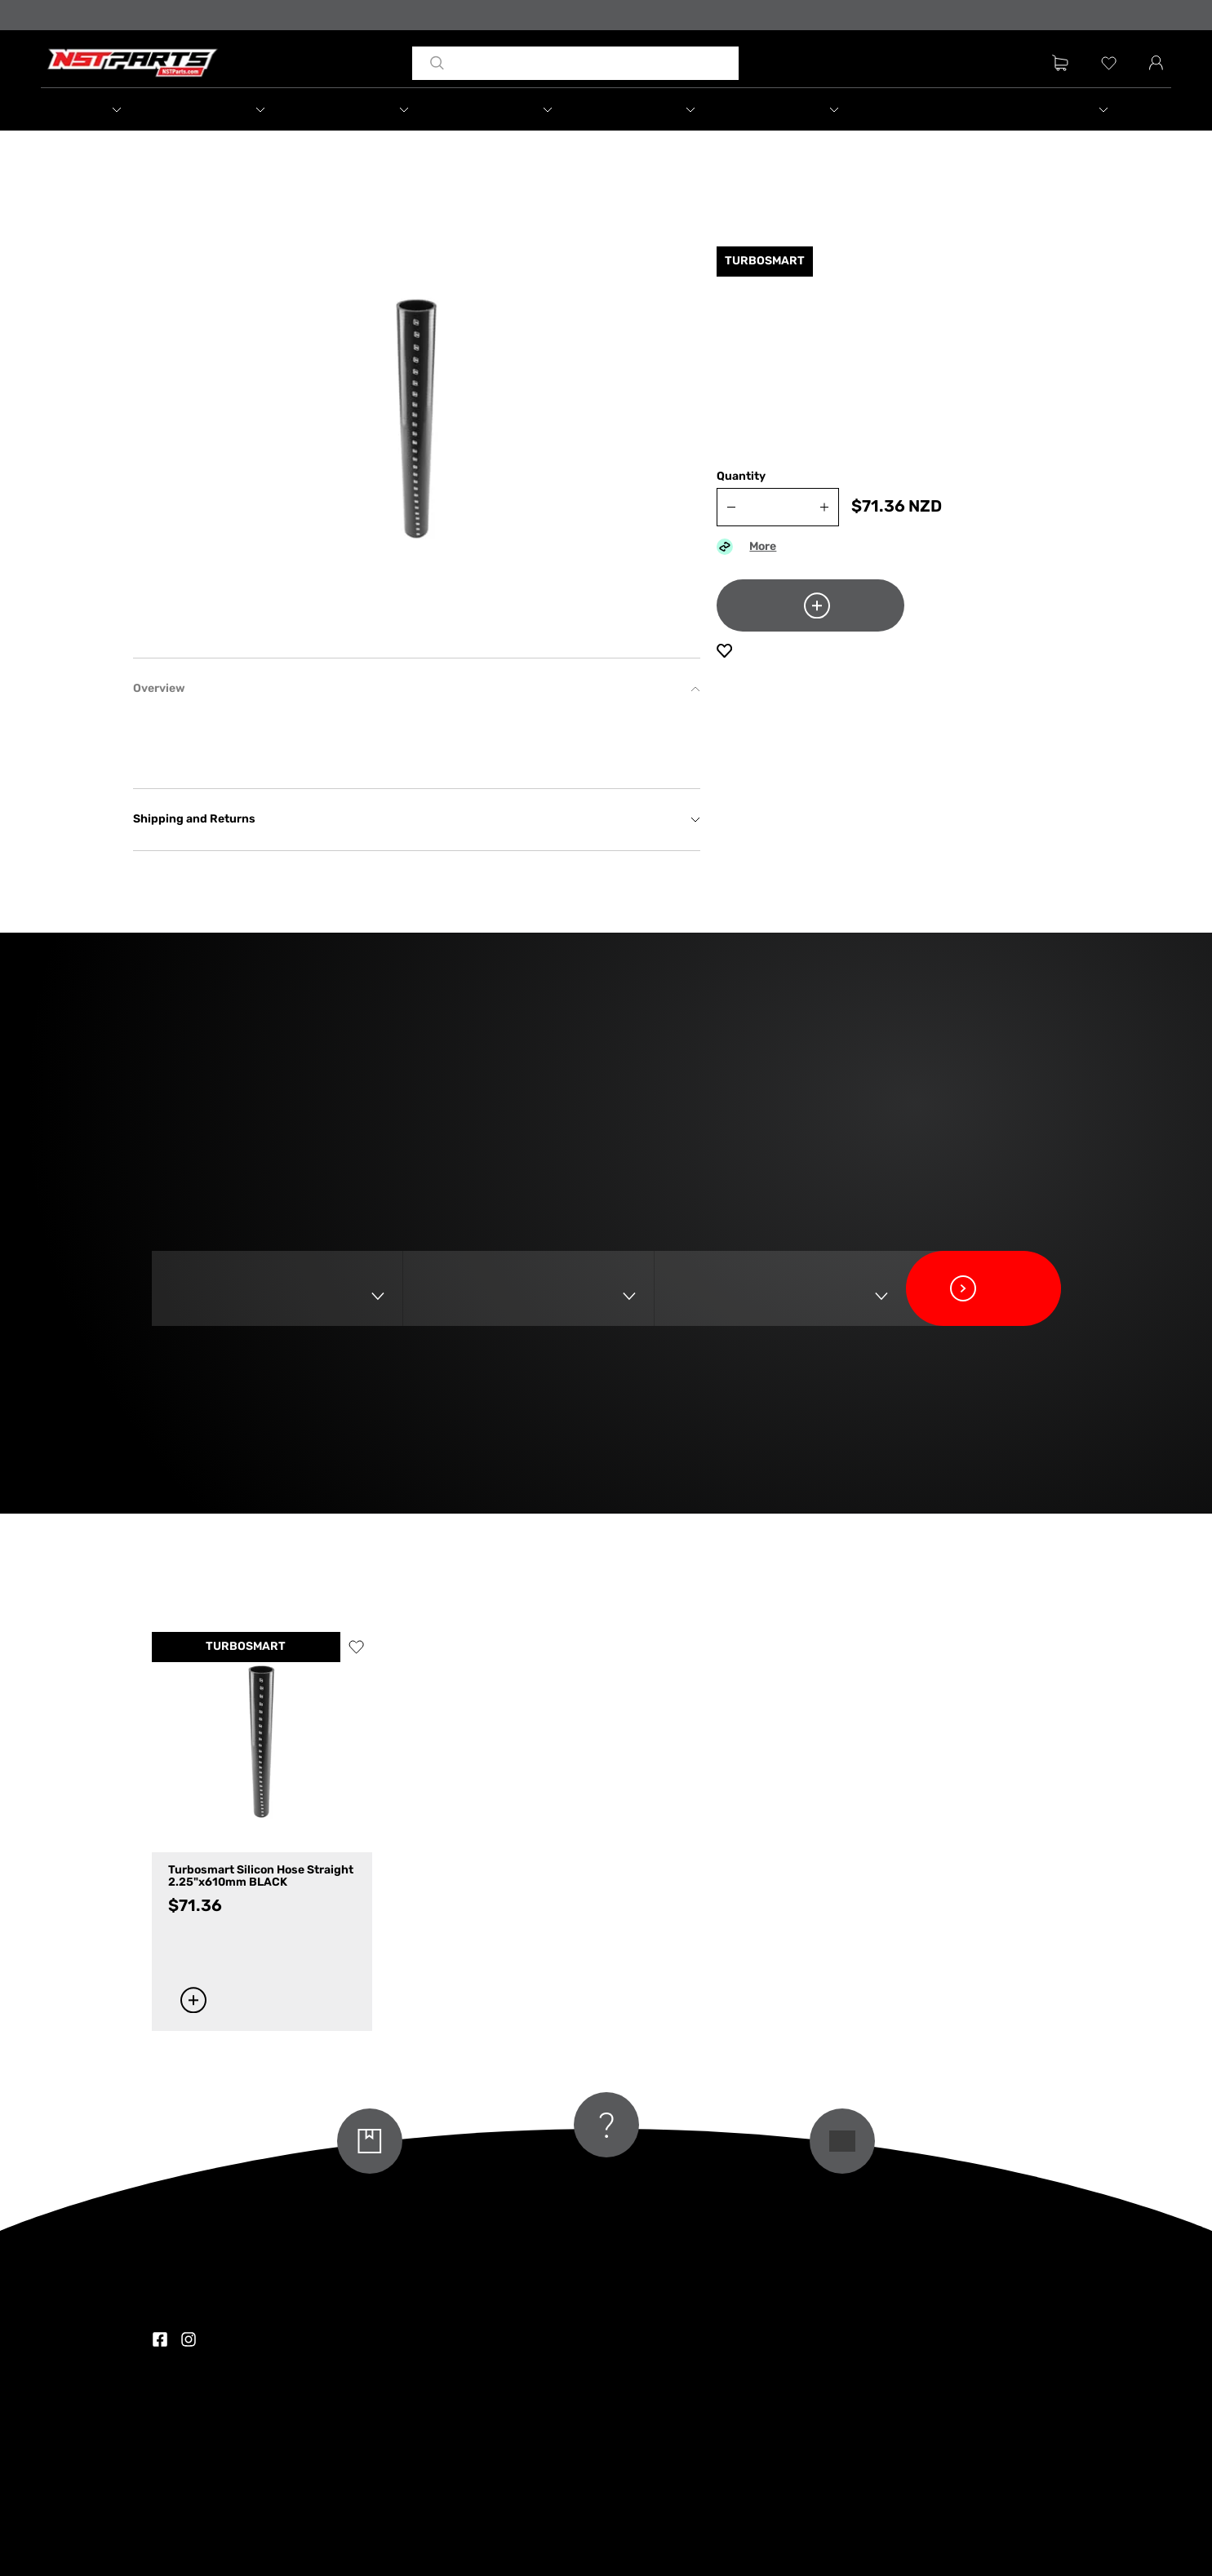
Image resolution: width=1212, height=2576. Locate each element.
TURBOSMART (246, 1647)
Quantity (741, 477)
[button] (113, 109)
